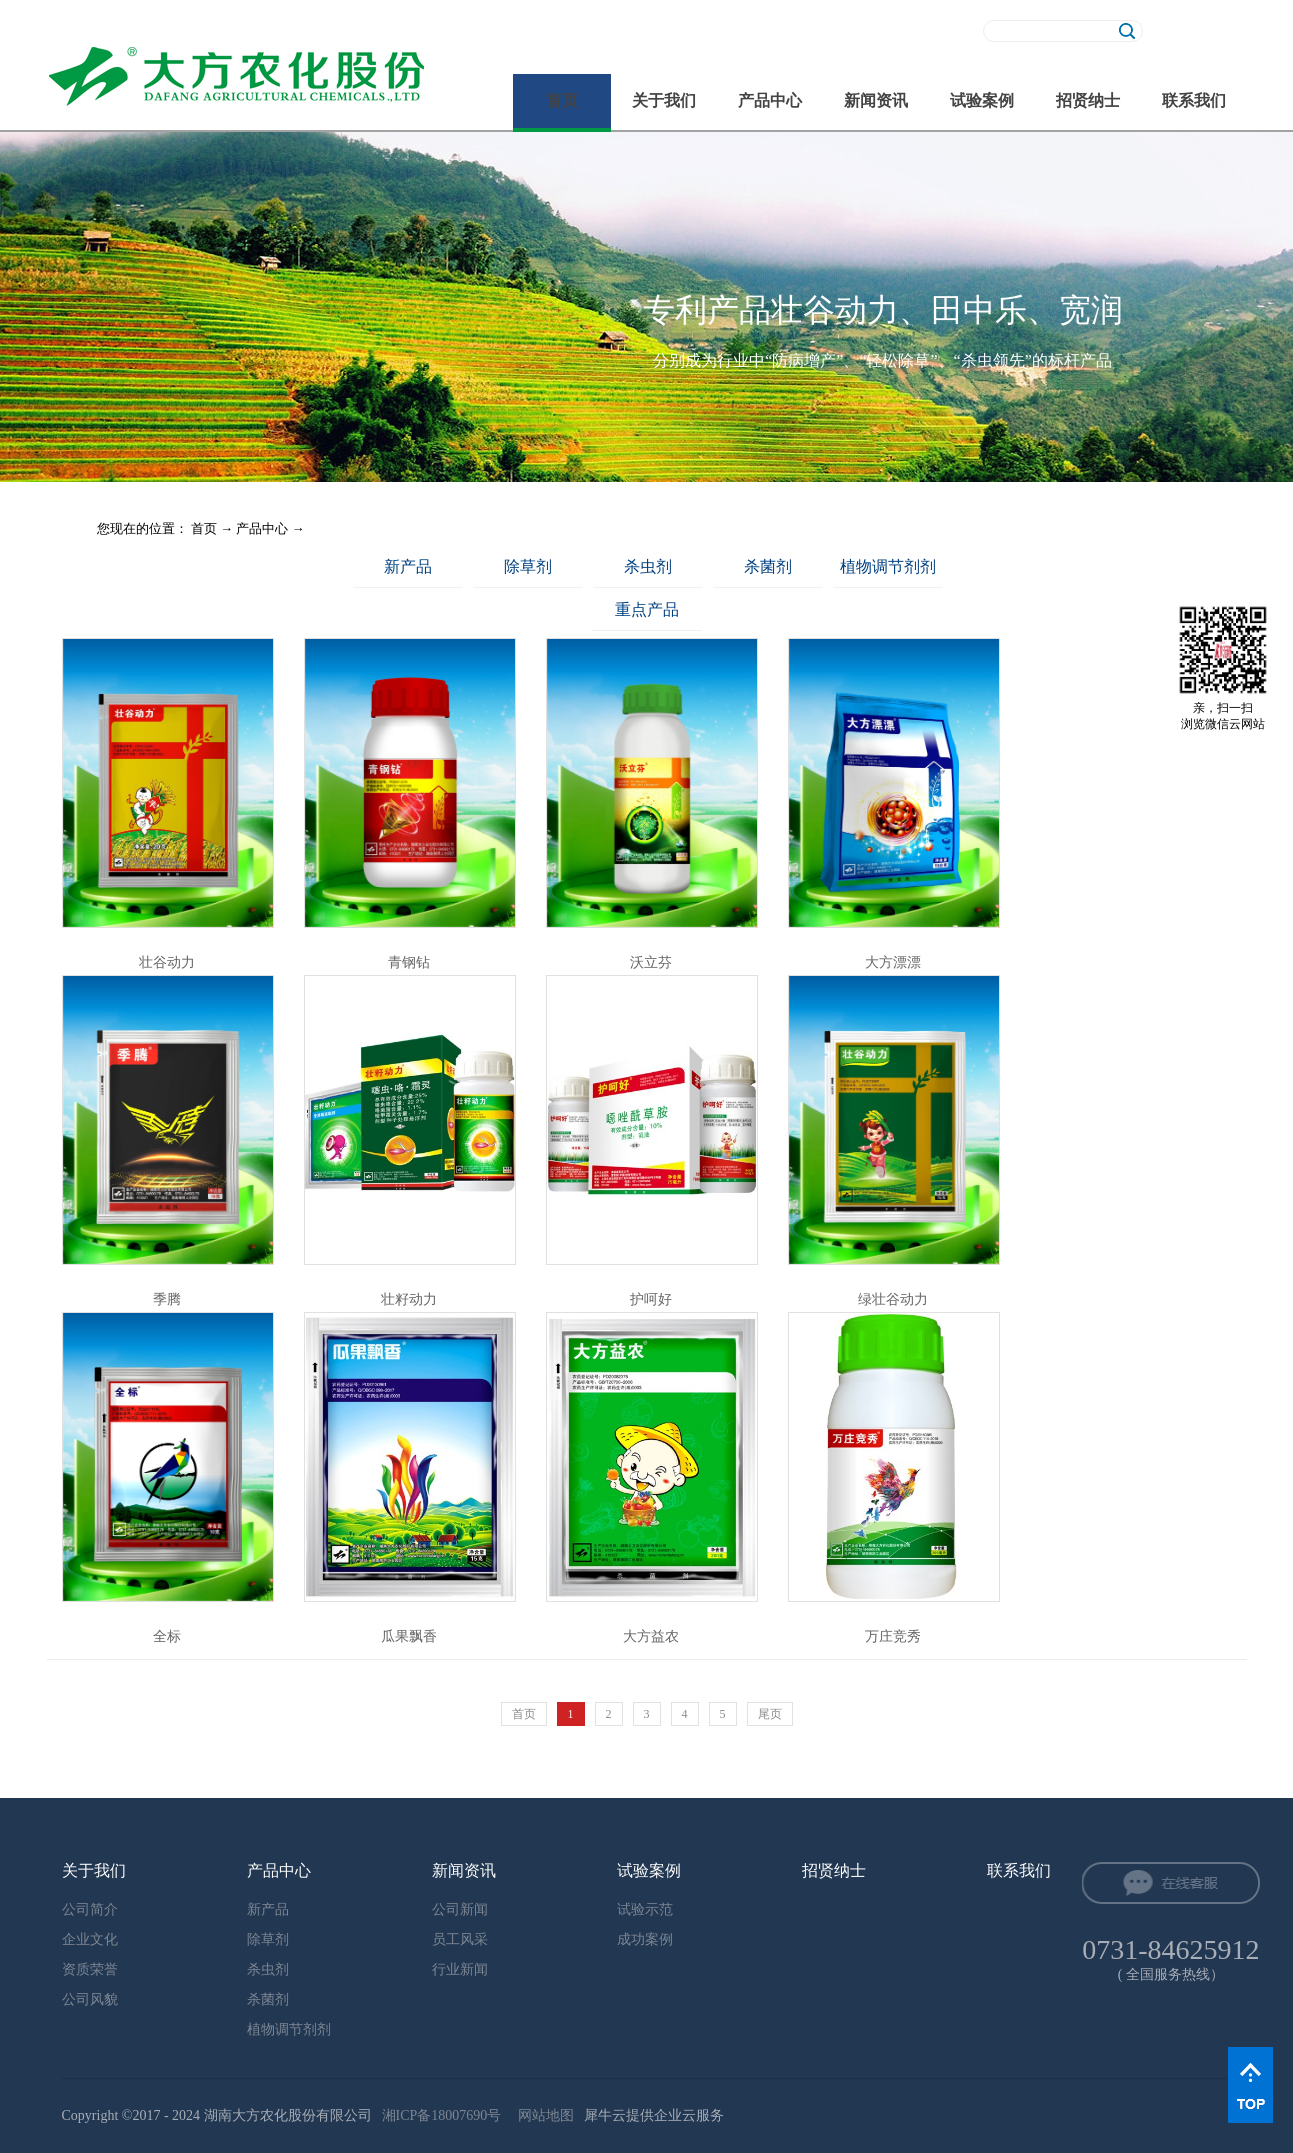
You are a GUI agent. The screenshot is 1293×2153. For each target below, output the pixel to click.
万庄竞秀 (893, 1636)
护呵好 (651, 1299)
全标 (167, 1636)
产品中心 (262, 528)
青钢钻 (409, 962)
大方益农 (651, 1636)
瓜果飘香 (409, 1636)
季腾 (167, 1299)
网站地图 (542, 2115)
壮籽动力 (409, 1299)
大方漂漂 (893, 962)
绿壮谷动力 (893, 1299)
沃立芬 (651, 962)
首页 (562, 100)
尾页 (770, 1714)
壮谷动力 (167, 962)
